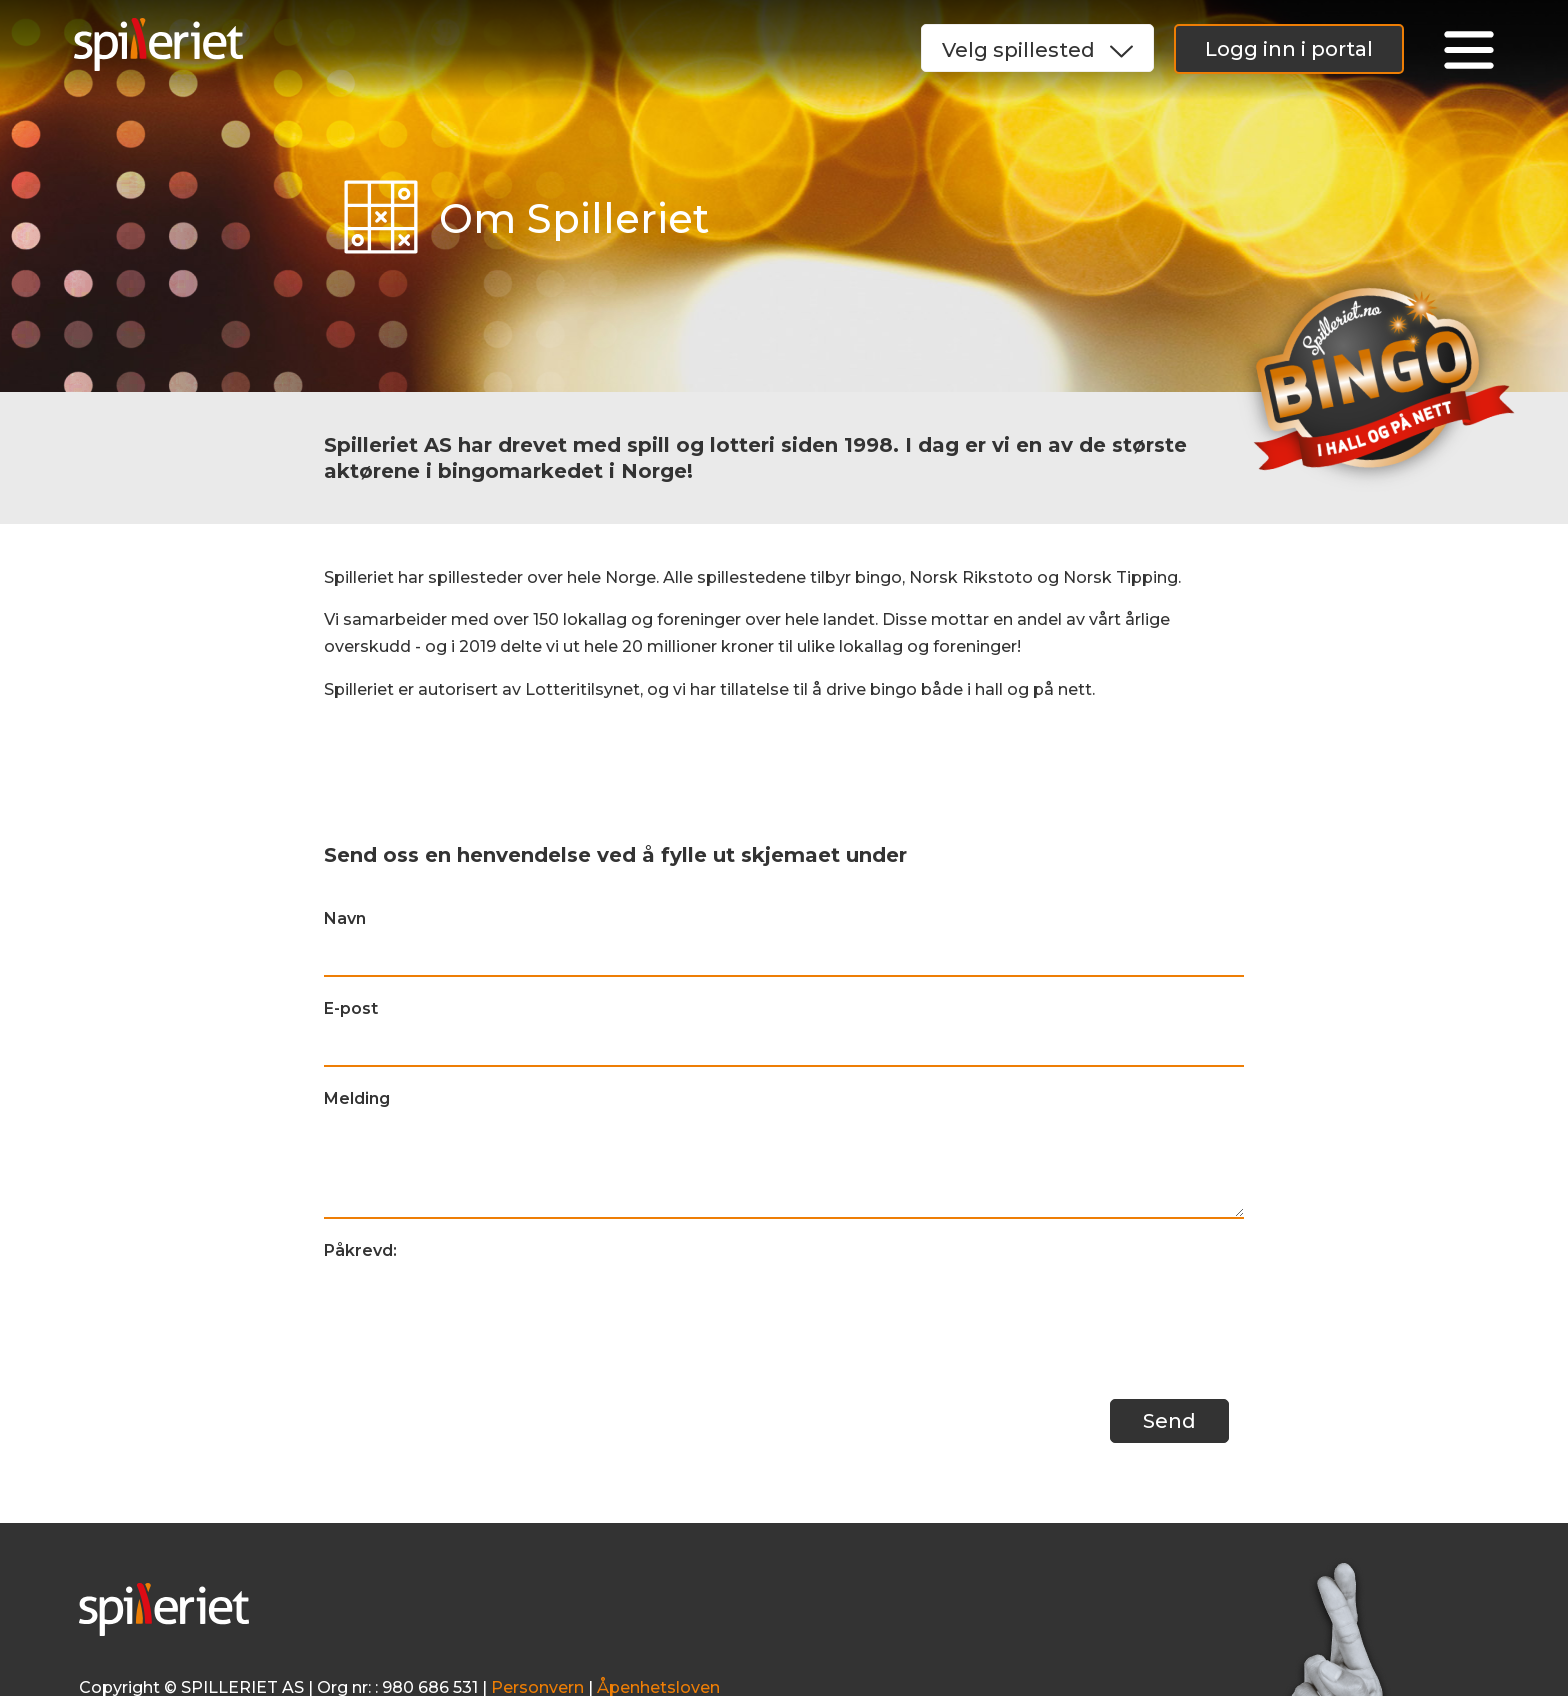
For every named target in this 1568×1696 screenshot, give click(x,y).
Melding (357, 1098)
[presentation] (476, 1310)
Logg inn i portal (1289, 49)
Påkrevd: (360, 1250)
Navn (345, 918)
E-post (351, 1008)
